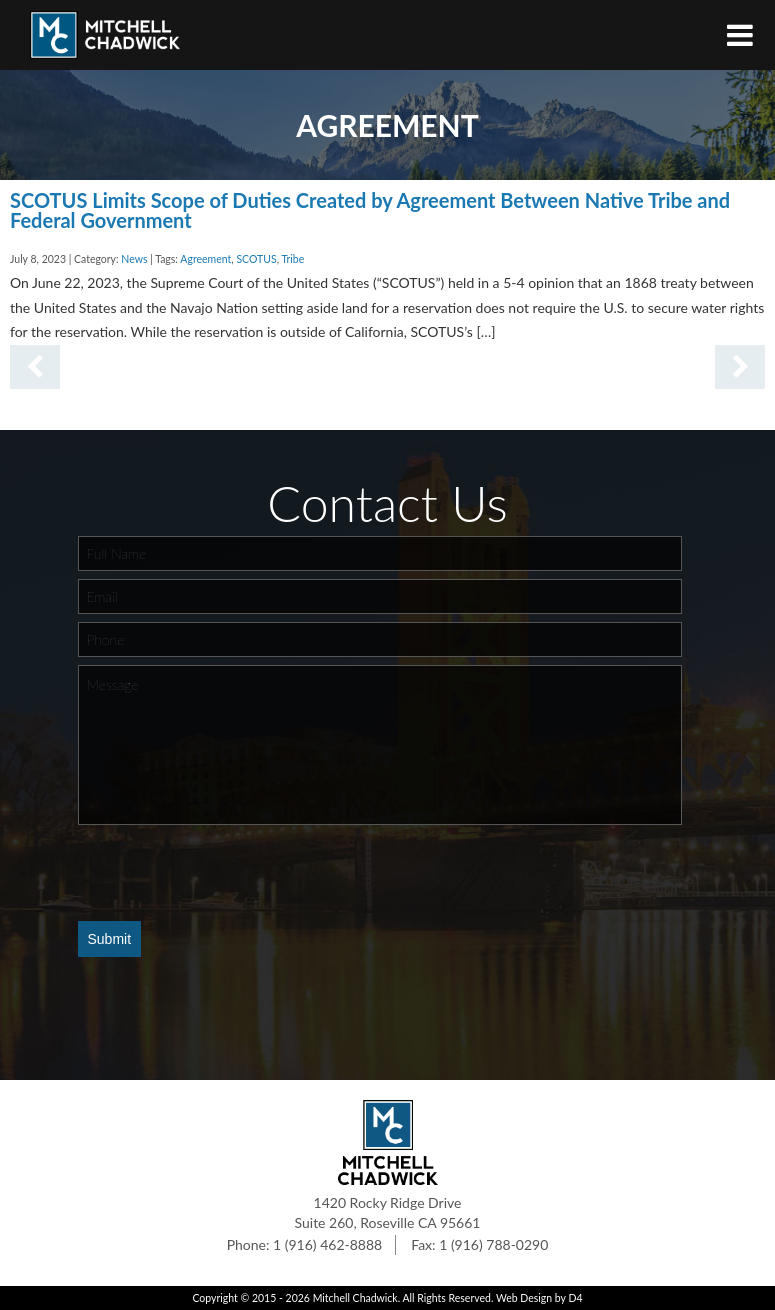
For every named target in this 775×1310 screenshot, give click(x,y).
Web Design (524, 1298)
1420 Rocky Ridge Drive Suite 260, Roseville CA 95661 (388, 1212)
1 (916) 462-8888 (327, 1244)
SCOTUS (256, 259)
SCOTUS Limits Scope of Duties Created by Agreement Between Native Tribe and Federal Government (370, 210)
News (134, 259)
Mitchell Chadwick (355, 1298)
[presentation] (230, 872)
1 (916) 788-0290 (493, 1244)
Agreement (205, 259)
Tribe (292, 259)
